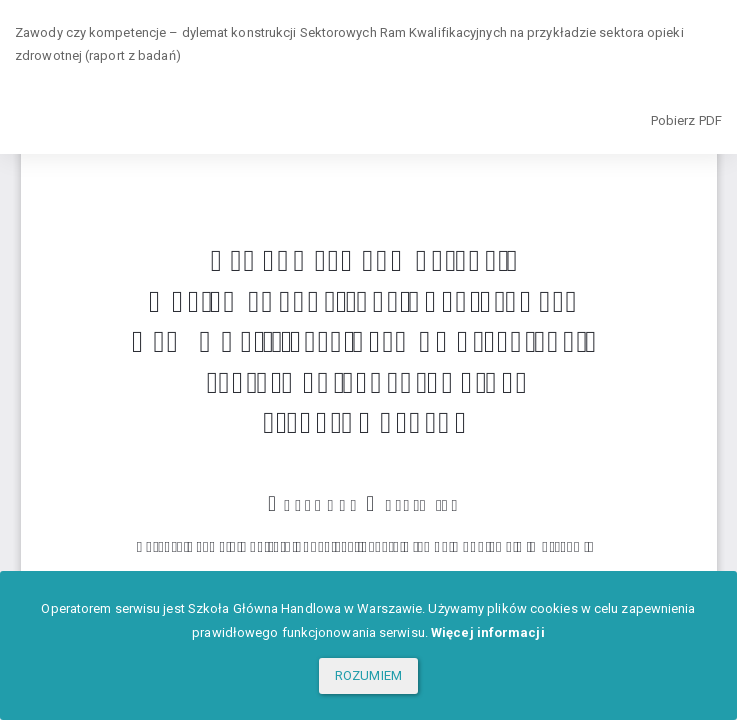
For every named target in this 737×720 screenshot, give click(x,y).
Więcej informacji (488, 632)
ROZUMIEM (368, 675)
